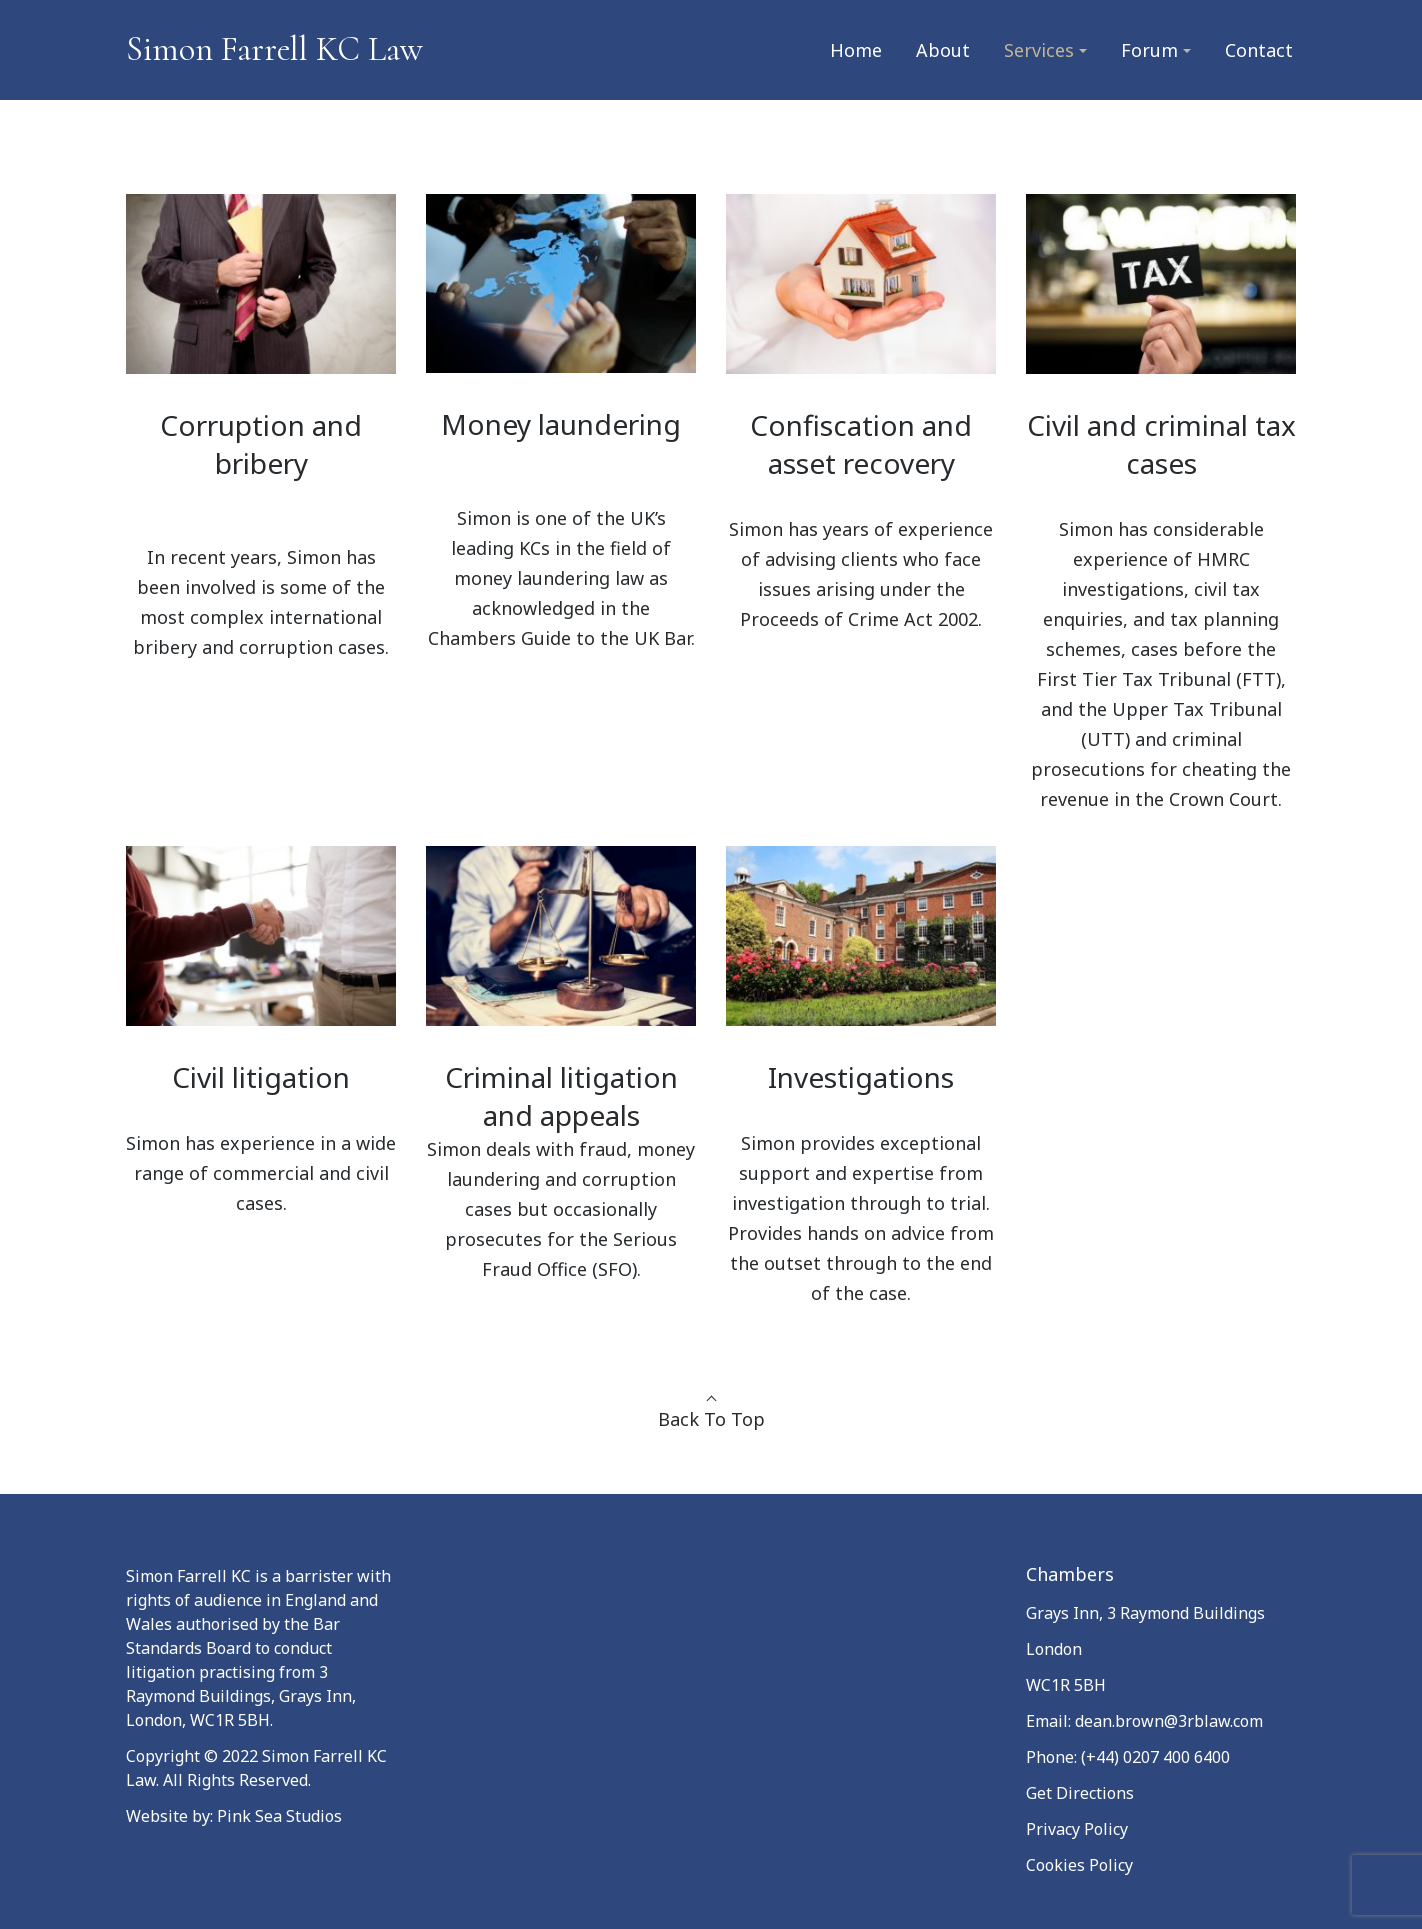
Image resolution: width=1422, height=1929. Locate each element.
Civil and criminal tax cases (1161, 444)
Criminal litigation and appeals (561, 1096)
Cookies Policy (1079, 1865)
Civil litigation (261, 1077)
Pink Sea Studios (279, 1816)
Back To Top (711, 1419)
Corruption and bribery (261, 444)
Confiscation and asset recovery (861, 444)
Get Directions (1080, 1793)
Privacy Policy (1077, 1829)
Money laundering (561, 424)
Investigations (861, 1077)
